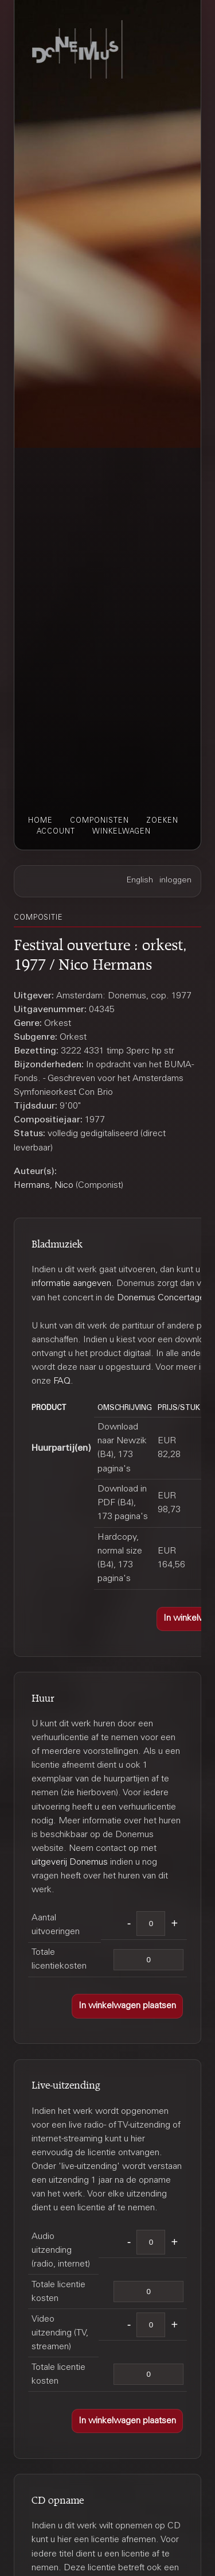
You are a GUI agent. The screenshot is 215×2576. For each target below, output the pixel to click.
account (56, 831)
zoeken (162, 821)
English (140, 881)
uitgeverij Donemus (70, 1862)
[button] (127, 2006)
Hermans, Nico (43, 1185)
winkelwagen (121, 831)
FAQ (62, 1381)
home (40, 821)
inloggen (175, 881)
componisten (99, 821)
